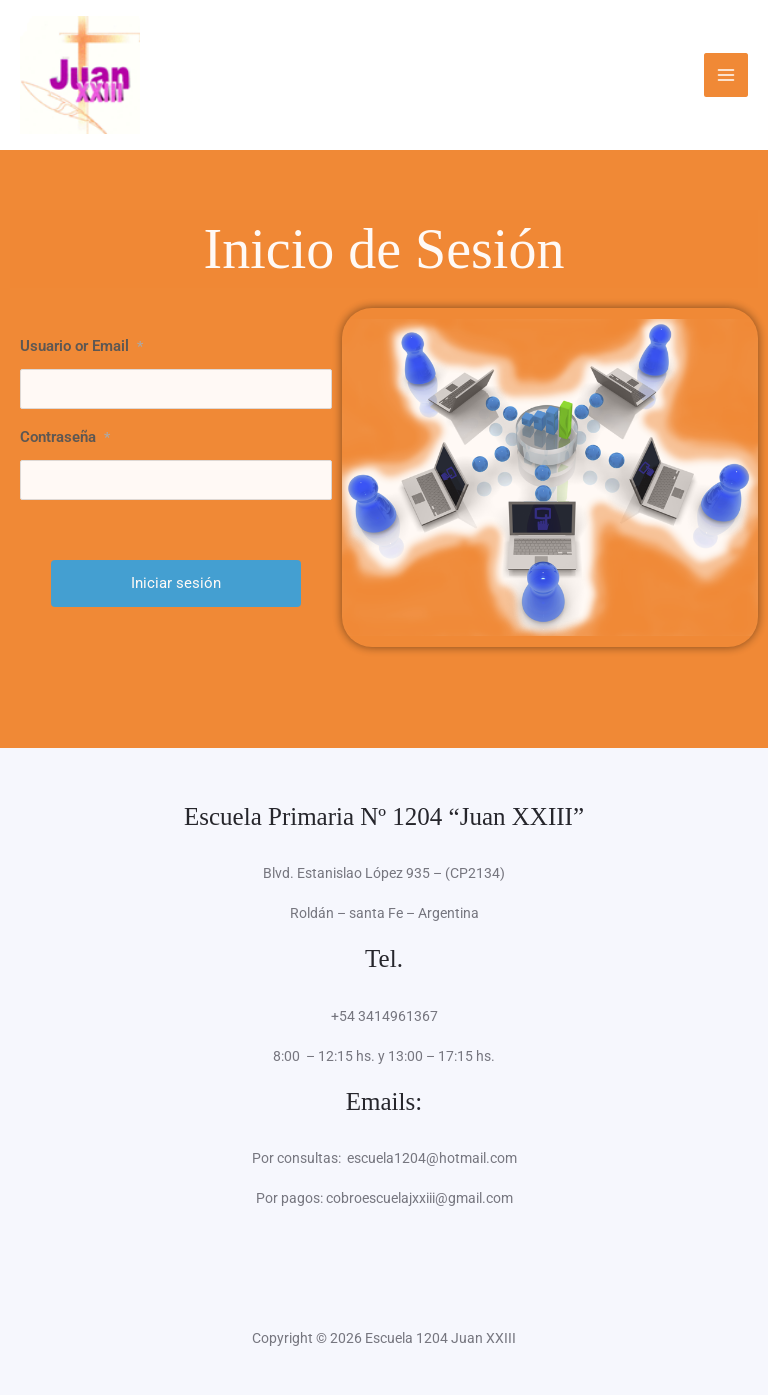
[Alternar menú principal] (726, 75)
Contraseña (65, 437)
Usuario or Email (81, 346)
